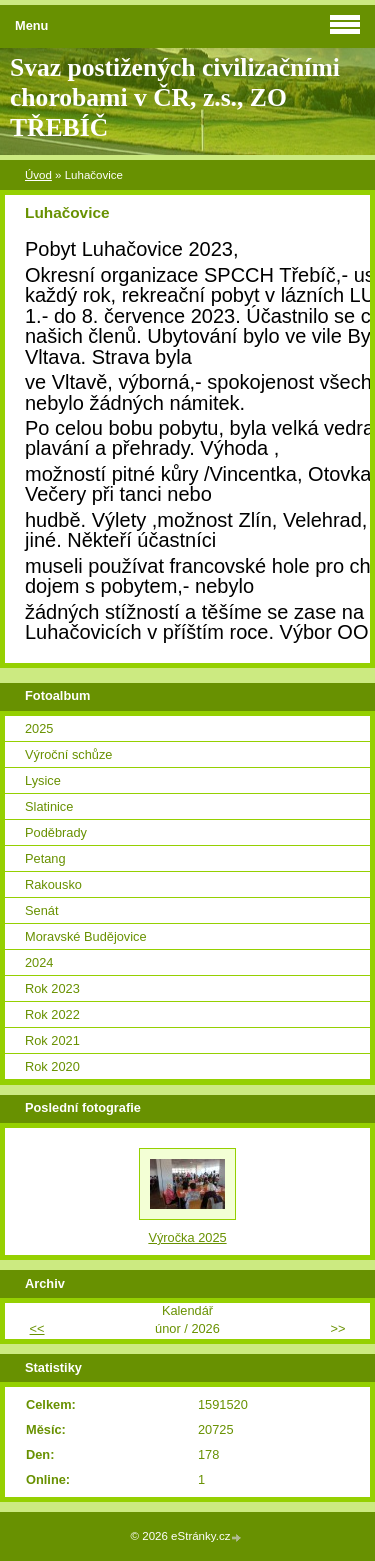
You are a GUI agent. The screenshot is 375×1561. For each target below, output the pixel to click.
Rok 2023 (52, 988)
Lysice (43, 780)
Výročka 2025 (187, 1237)
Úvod (38, 175)
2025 (39, 728)
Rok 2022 (52, 1014)
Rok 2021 (52, 1040)
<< (37, 1328)
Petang (45, 858)
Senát (41, 910)
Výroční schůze (69, 754)
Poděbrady (56, 832)
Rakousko (53, 884)
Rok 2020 (52, 1066)
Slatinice (49, 806)
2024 (39, 962)
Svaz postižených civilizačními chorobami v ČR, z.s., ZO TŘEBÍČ (175, 97)
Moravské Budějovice (86, 936)
